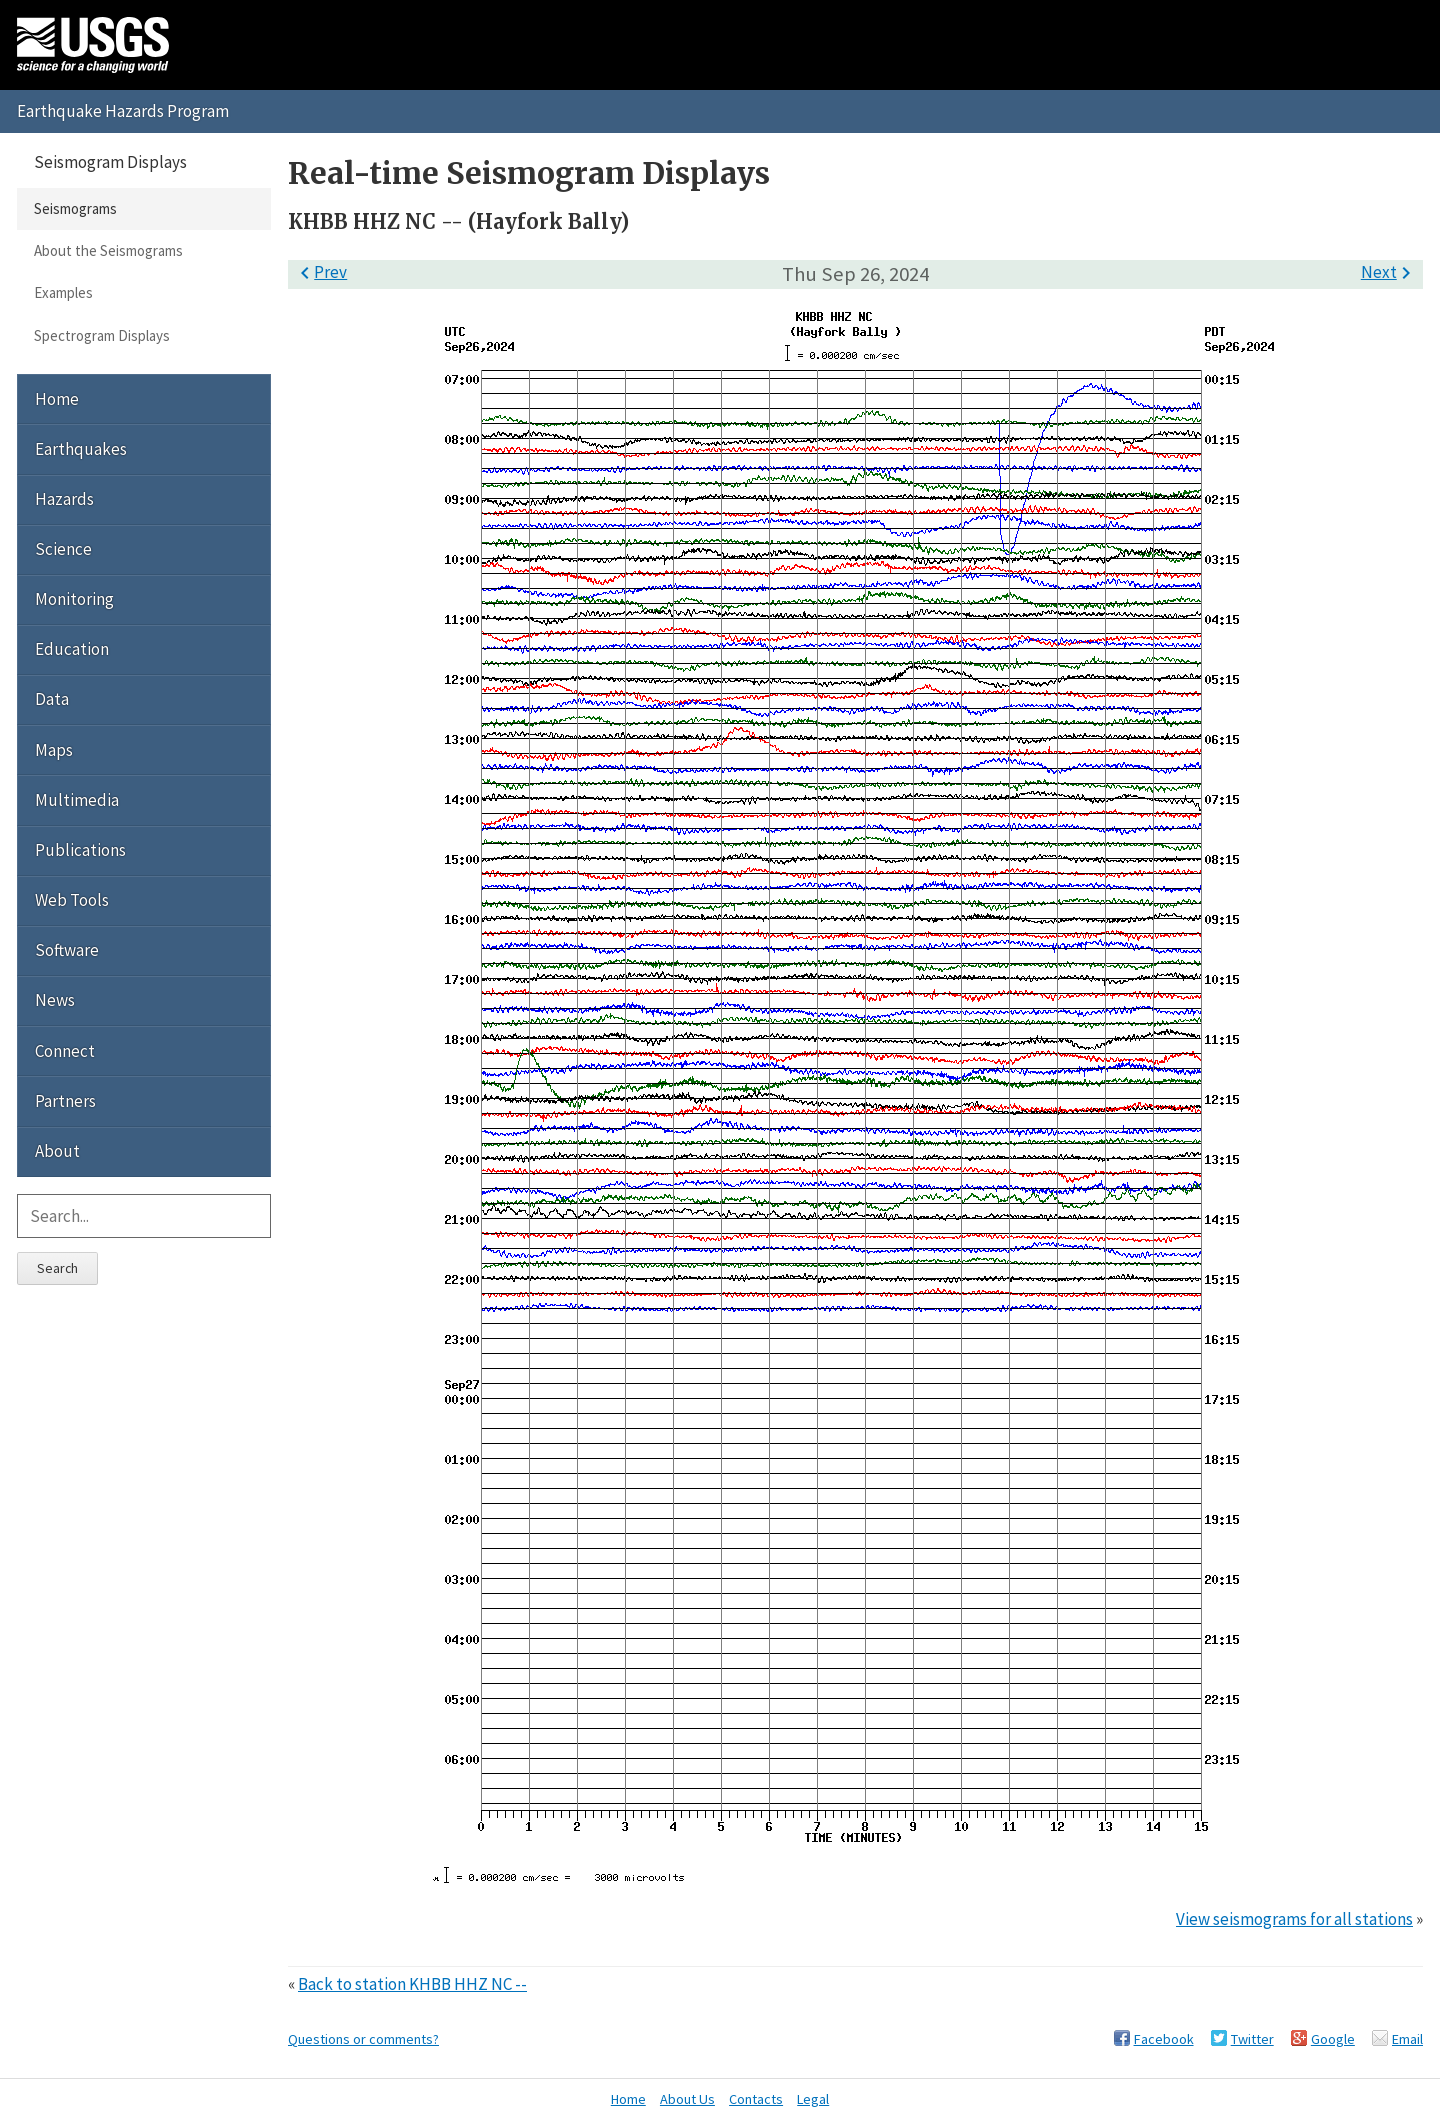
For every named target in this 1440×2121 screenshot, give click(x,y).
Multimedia (77, 800)
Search (57, 1268)
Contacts (756, 2099)
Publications (80, 850)
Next (1389, 272)
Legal (813, 2099)
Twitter (1252, 2039)
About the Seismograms (108, 250)
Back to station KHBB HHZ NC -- (412, 1984)
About (57, 1151)
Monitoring (74, 599)
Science (63, 549)
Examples (63, 292)
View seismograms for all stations (1294, 1919)
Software (67, 950)
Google (1333, 2039)
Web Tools (72, 900)
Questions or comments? (363, 2039)
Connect (65, 1051)
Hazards (64, 499)
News (55, 1000)
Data (52, 699)
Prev (320, 272)
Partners (65, 1101)
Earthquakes (81, 449)
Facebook (1164, 2039)
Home (57, 399)
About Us (687, 2099)
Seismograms (75, 208)
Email (1407, 2039)
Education (72, 649)
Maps (54, 750)
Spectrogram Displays (102, 335)
